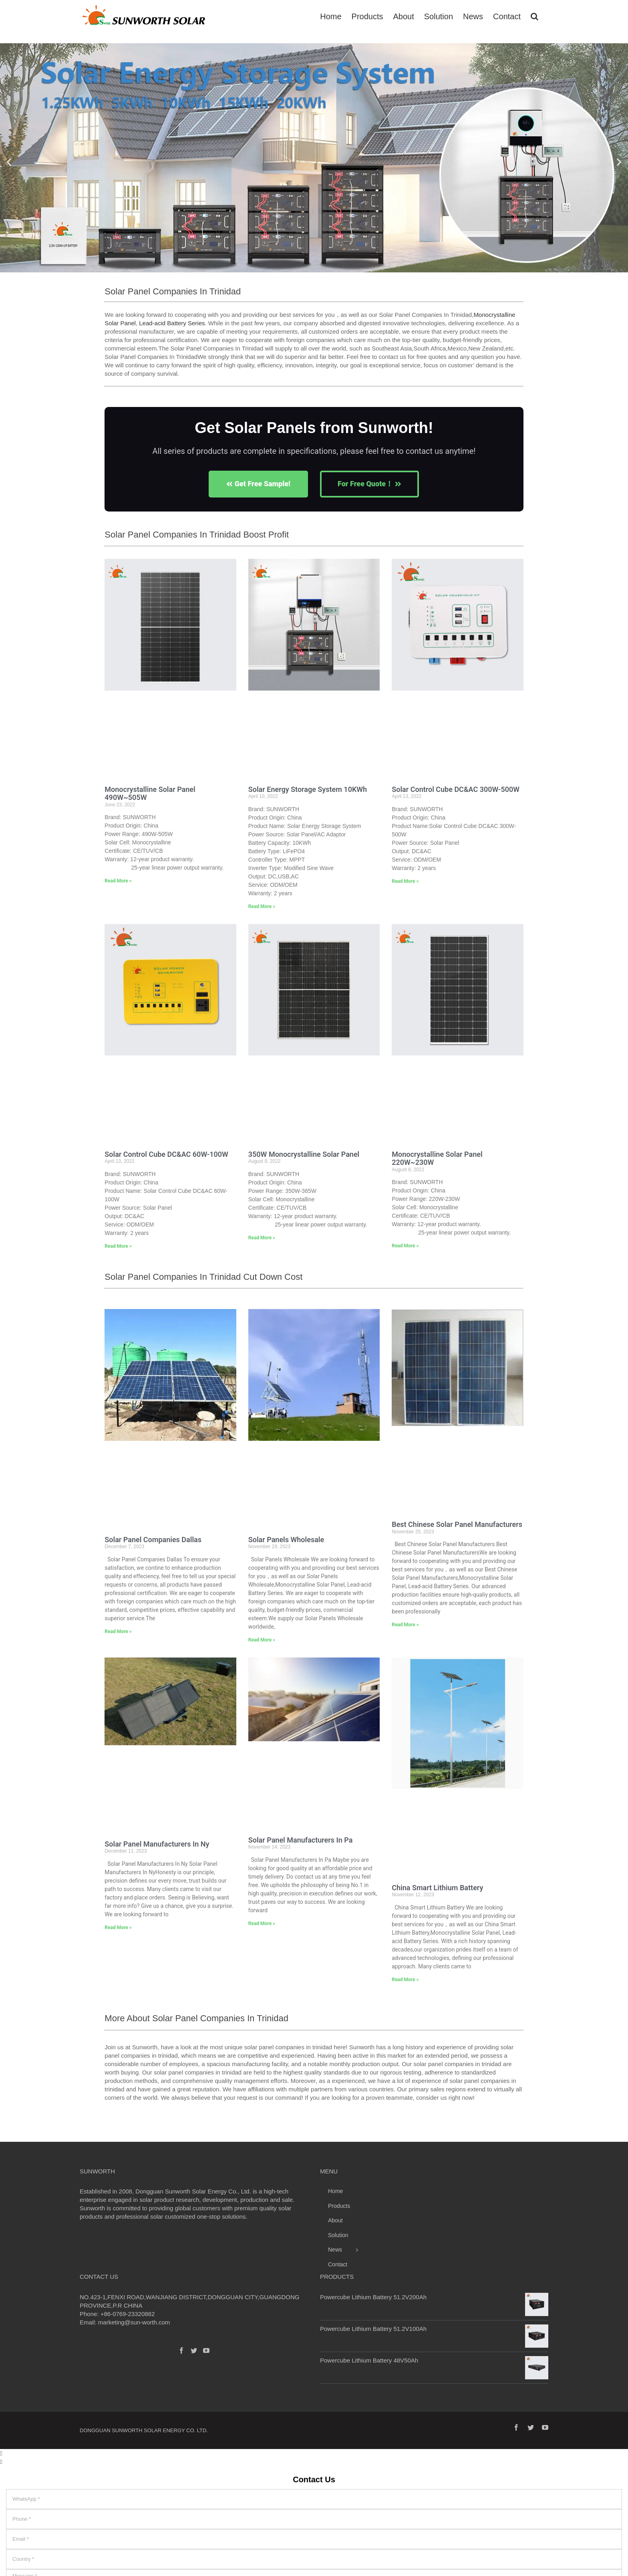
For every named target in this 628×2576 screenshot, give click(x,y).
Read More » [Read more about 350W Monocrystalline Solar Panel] (261, 1238)
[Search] (534, 15)
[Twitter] (194, 2350)
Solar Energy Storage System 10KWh (307, 789)
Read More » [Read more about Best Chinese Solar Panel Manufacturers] (405, 1624)
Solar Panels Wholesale (286, 1539)
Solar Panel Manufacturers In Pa (300, 1840)
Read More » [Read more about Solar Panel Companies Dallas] (118, 1631)
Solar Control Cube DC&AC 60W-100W (166, 1154)
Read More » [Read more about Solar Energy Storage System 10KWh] (261, 906)
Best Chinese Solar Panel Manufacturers (457, 1524)
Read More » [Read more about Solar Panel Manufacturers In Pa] (261, 1923)
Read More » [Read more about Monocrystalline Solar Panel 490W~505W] (118, 881)
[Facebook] (181, 2350)
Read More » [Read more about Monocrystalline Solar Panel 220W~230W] (405, 1246)
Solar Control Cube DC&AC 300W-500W (455, 789)
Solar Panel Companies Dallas (153, 1539)
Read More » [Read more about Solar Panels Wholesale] (261, 1640)
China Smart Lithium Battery (437, 1887)
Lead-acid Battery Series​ (172, 323)
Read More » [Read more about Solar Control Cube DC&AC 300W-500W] (405, 881)
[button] (9, 162)
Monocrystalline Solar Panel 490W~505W (150, 793)
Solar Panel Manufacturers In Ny (157, 1844)
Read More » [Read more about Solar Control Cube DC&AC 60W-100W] (118, 1246)
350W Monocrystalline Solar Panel (303, 1154)
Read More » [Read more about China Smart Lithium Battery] (405, 1979)
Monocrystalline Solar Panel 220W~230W (437, 1158)
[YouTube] (206, 2350)
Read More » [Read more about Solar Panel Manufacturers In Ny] (118, 1927)
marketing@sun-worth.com (134, 2322)
